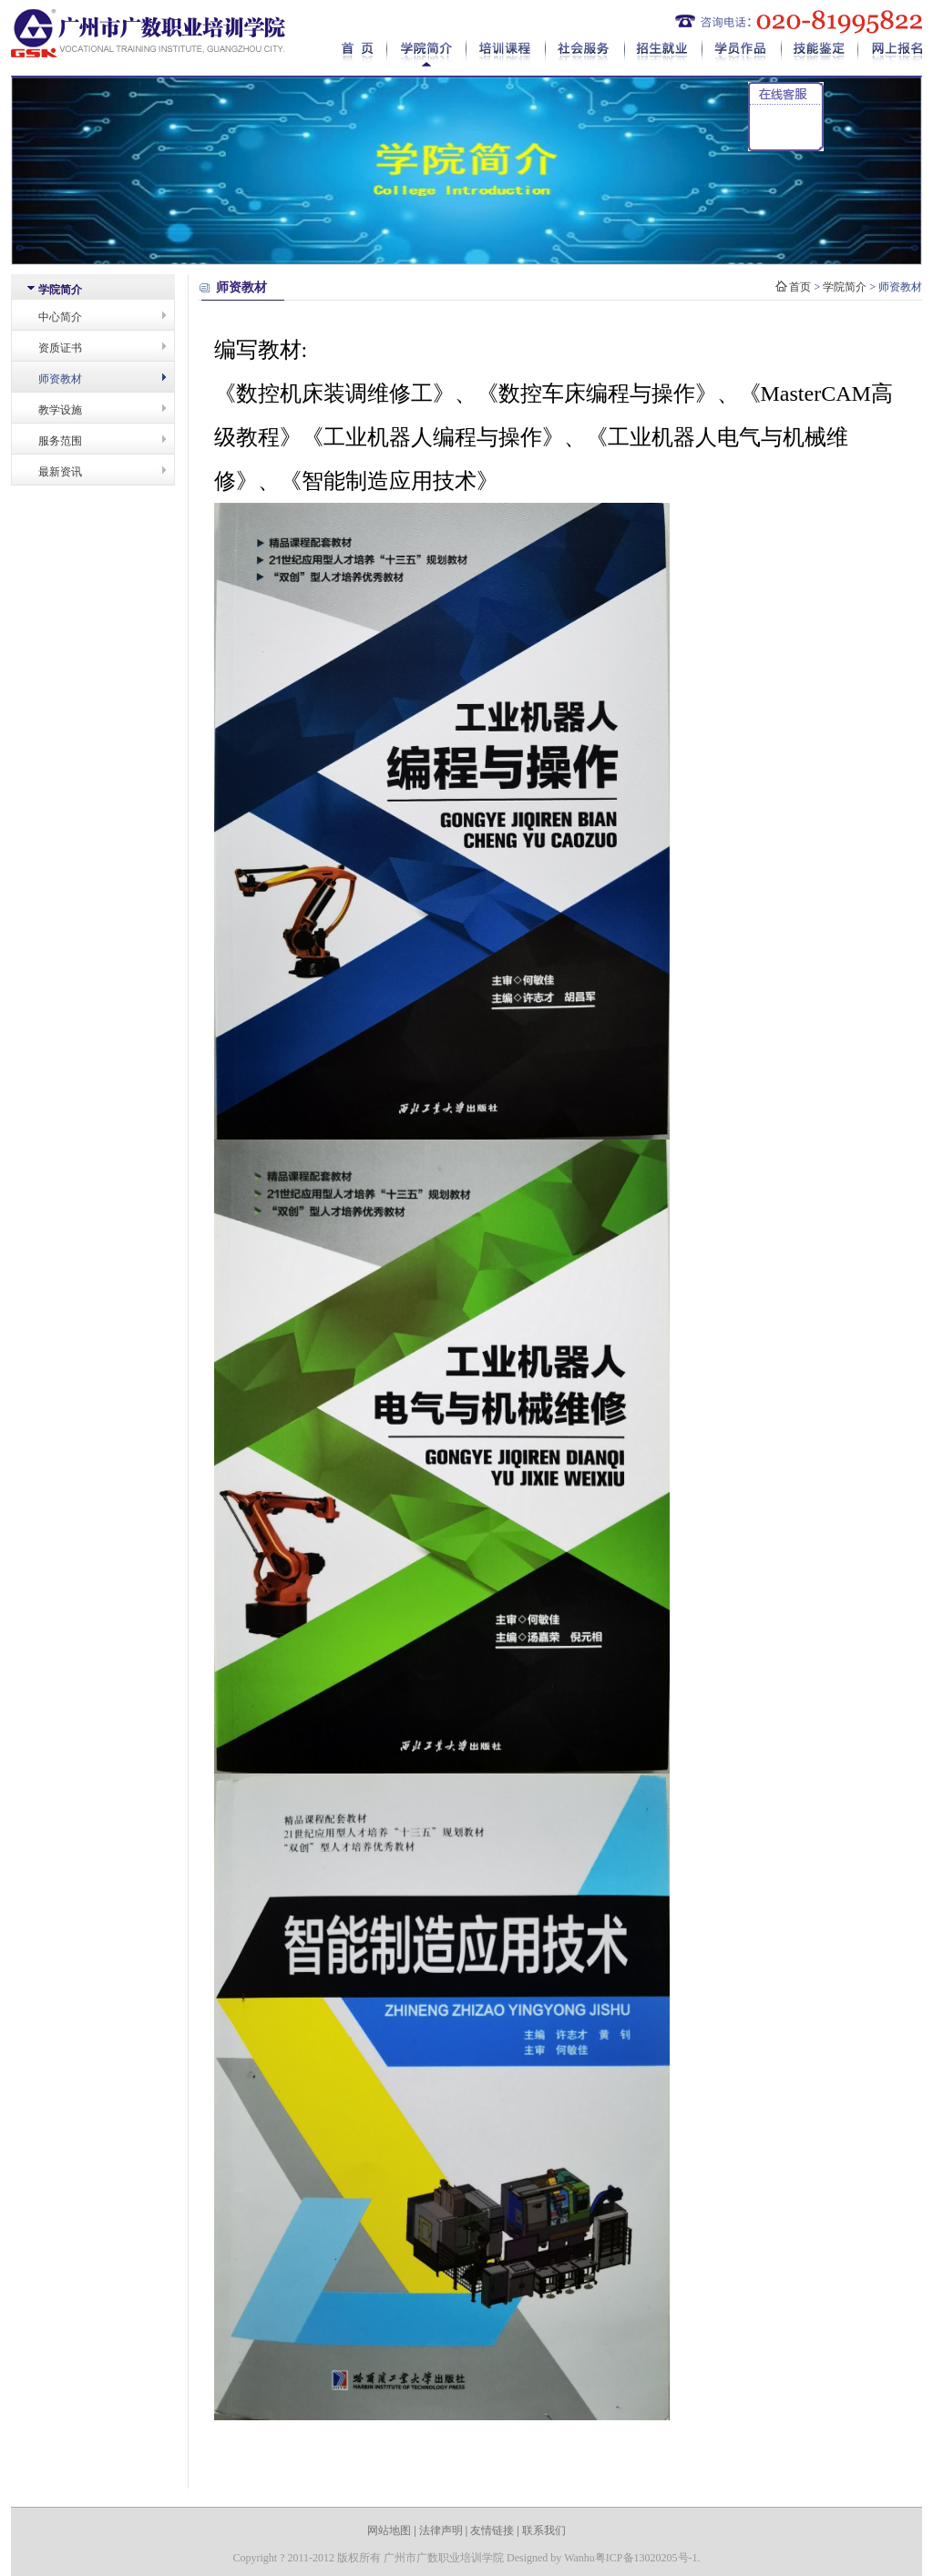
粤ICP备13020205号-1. (648, 2557)
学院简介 (426, 52)
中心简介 (60, 317)
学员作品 (742, 52)
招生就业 (663, 52)
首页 (364, 52)
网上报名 (890, 52)
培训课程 (506, 52)
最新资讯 (60, 471)
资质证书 (60, 348)
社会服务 (585, 52)
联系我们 (544, 2530)
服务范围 (60, 440)
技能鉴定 (820, 52)
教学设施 (60, 410)
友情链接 (492, 2530)
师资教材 (60, 379)
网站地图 (389, 2530)
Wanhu (579, 2557)
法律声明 (441, 2530)
